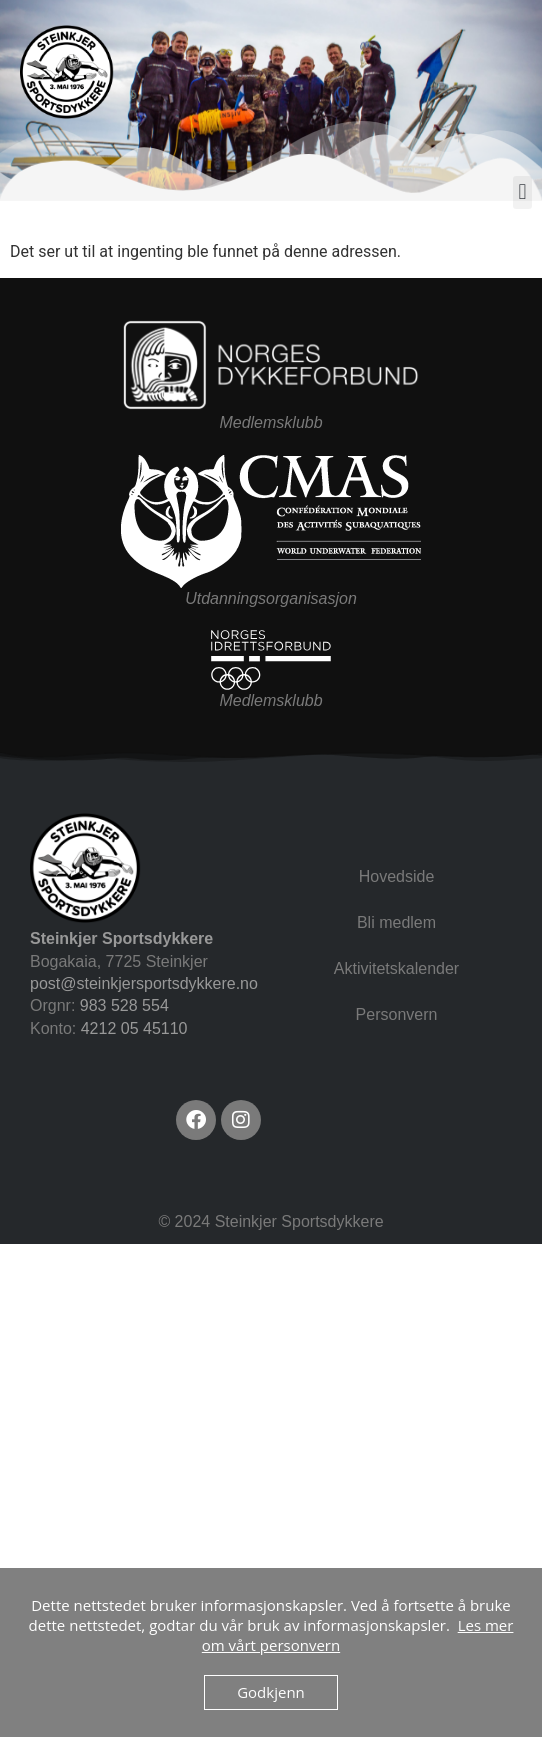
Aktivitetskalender (396, 968)
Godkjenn (271, 1692)
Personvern (397, 1014)
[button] (522, 192)
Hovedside (397, 876)
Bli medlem (396, 922)
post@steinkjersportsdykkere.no (144, 983)
